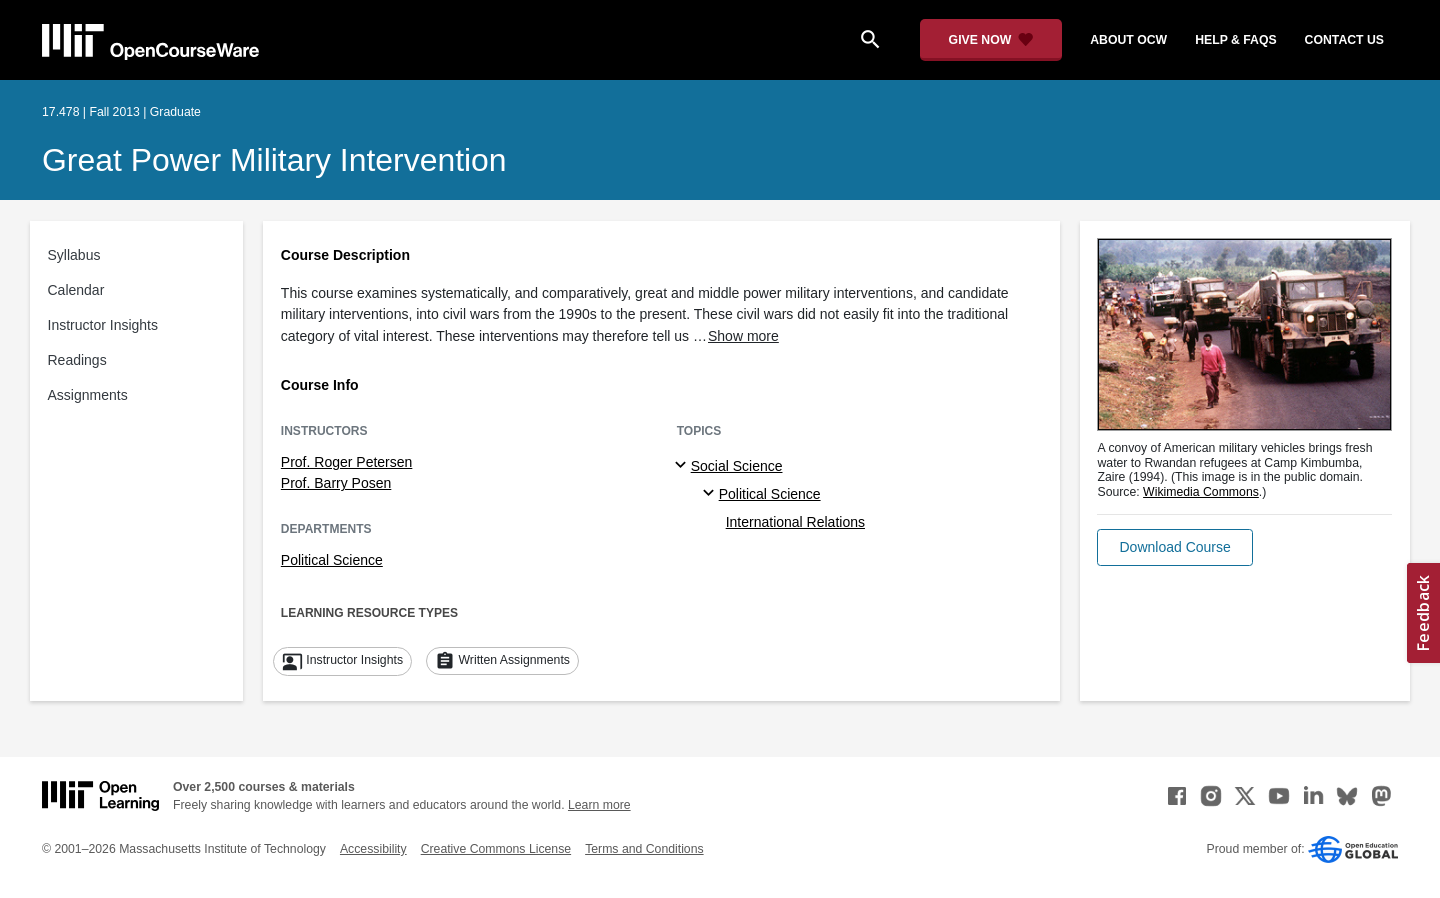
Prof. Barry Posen (336, 483)
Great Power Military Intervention (274, 160)
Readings (77, 360)
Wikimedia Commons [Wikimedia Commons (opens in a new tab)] (1201, 492)
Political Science (332, 560)
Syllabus (74, 255)
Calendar (76, 290)
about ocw (1128, 40)
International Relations (795, 522)
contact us (1344, 40)
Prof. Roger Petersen (347, 462)
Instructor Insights (103, 325)
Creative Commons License (496, 849)
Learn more (599, 805)
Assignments (88, 395)
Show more (743, 336)
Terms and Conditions (644, 849)
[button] (1174, 547)
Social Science (737, 466)
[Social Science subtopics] (683, 466)
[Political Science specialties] (711, 494)
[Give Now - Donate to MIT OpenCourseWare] (991, 40)
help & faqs (1235, 40)
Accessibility (373, 849)
